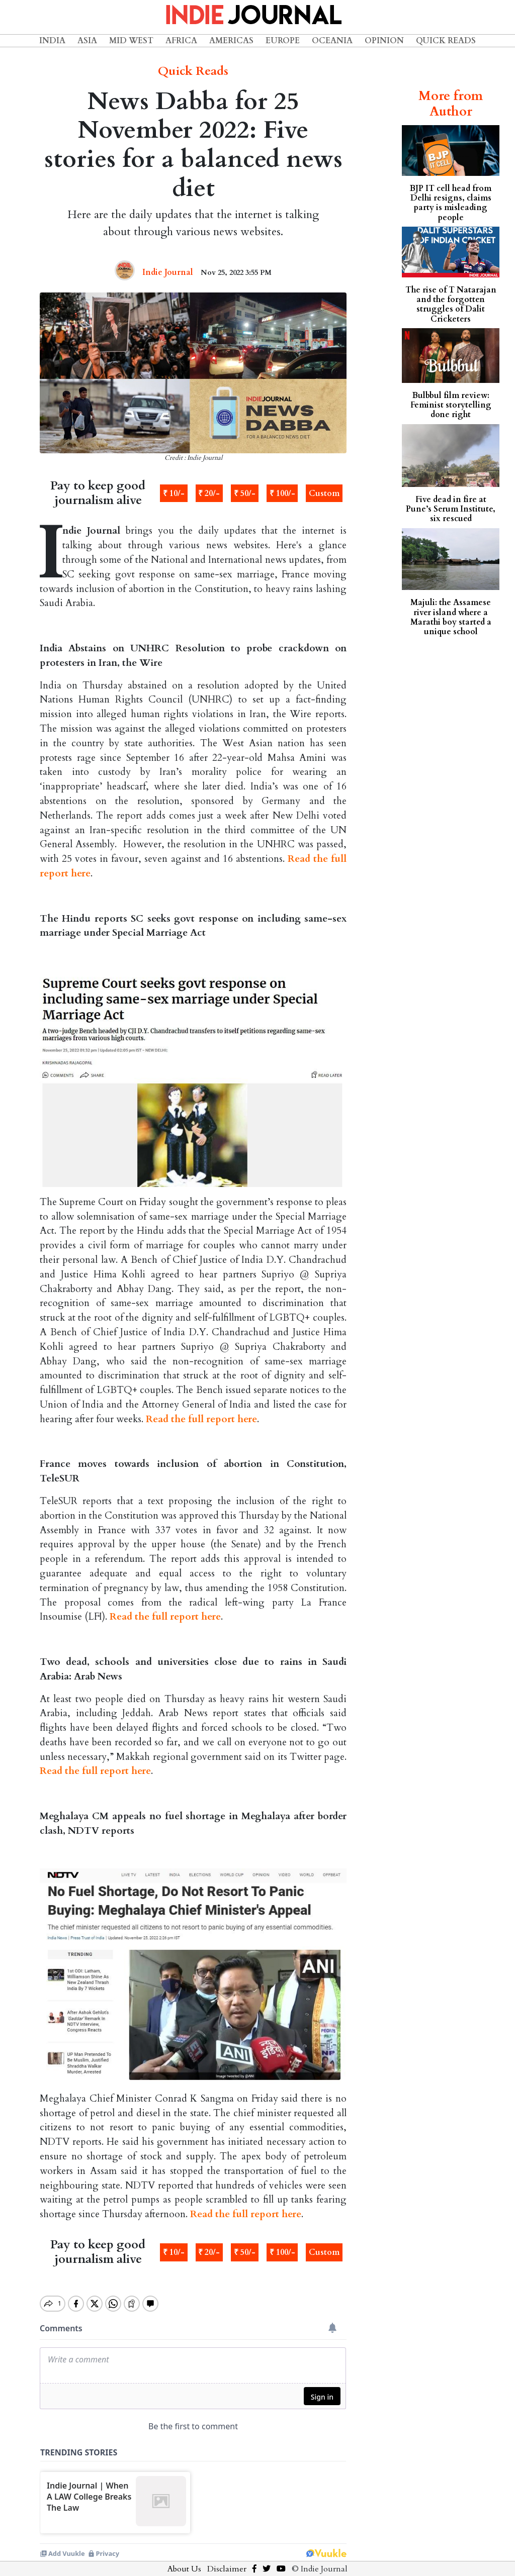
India (52, 40)
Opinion (384, 40)
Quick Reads (446, 40)
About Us (184, 2560)
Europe (283, 40)
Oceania (332, 40)
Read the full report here (201, 1419)
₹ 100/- (282, 493)
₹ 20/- (209, 493)
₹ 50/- (244, 493)
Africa (181, 40)
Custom (324, 493)
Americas (231, 40)
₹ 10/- (174, 493)
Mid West (131, 40)
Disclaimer (226, 2560)
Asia (87, 40)
